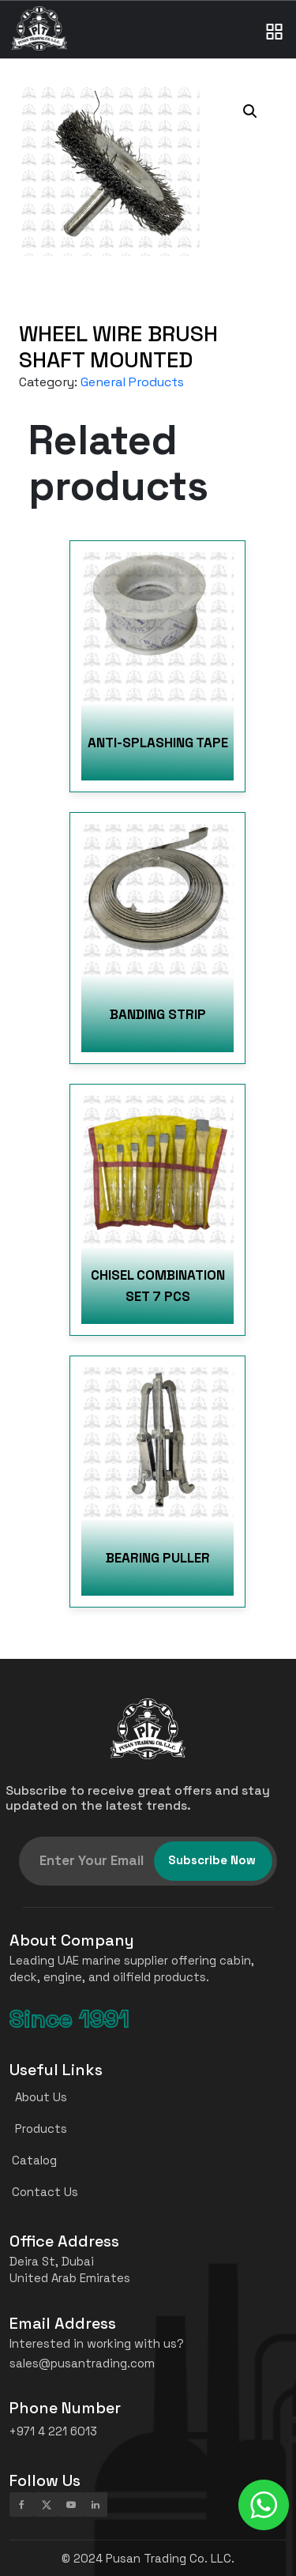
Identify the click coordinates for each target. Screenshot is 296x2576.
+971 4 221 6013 (53, 2431)
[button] (250, 111)
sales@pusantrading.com (82, 2363)
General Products (132, 382)
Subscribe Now (212, 1859)
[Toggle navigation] (274, 16)
